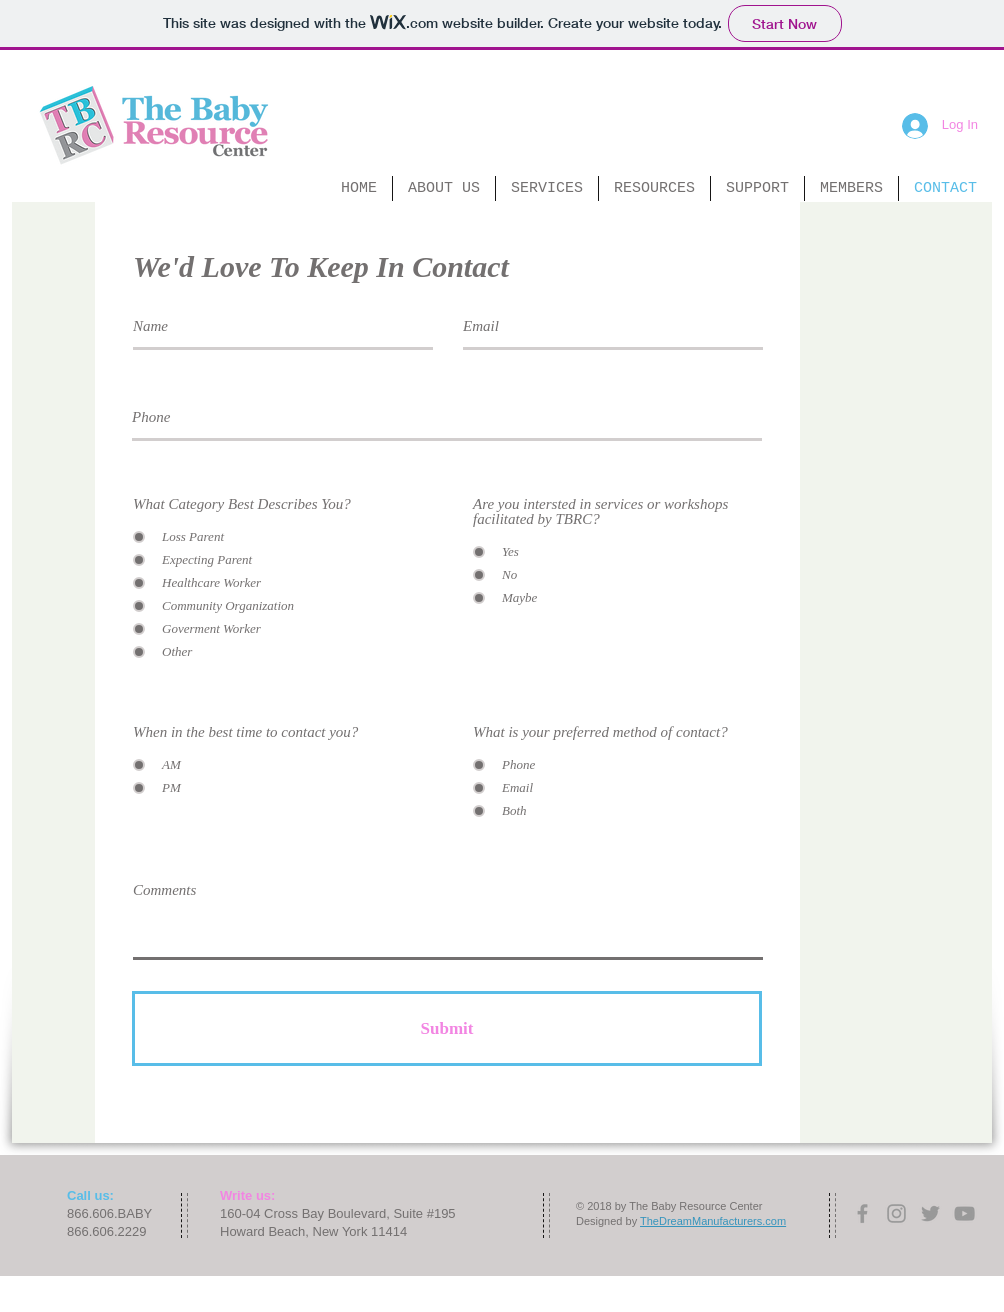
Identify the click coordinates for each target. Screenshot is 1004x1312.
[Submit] (447, 1028)
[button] (444, 188)
